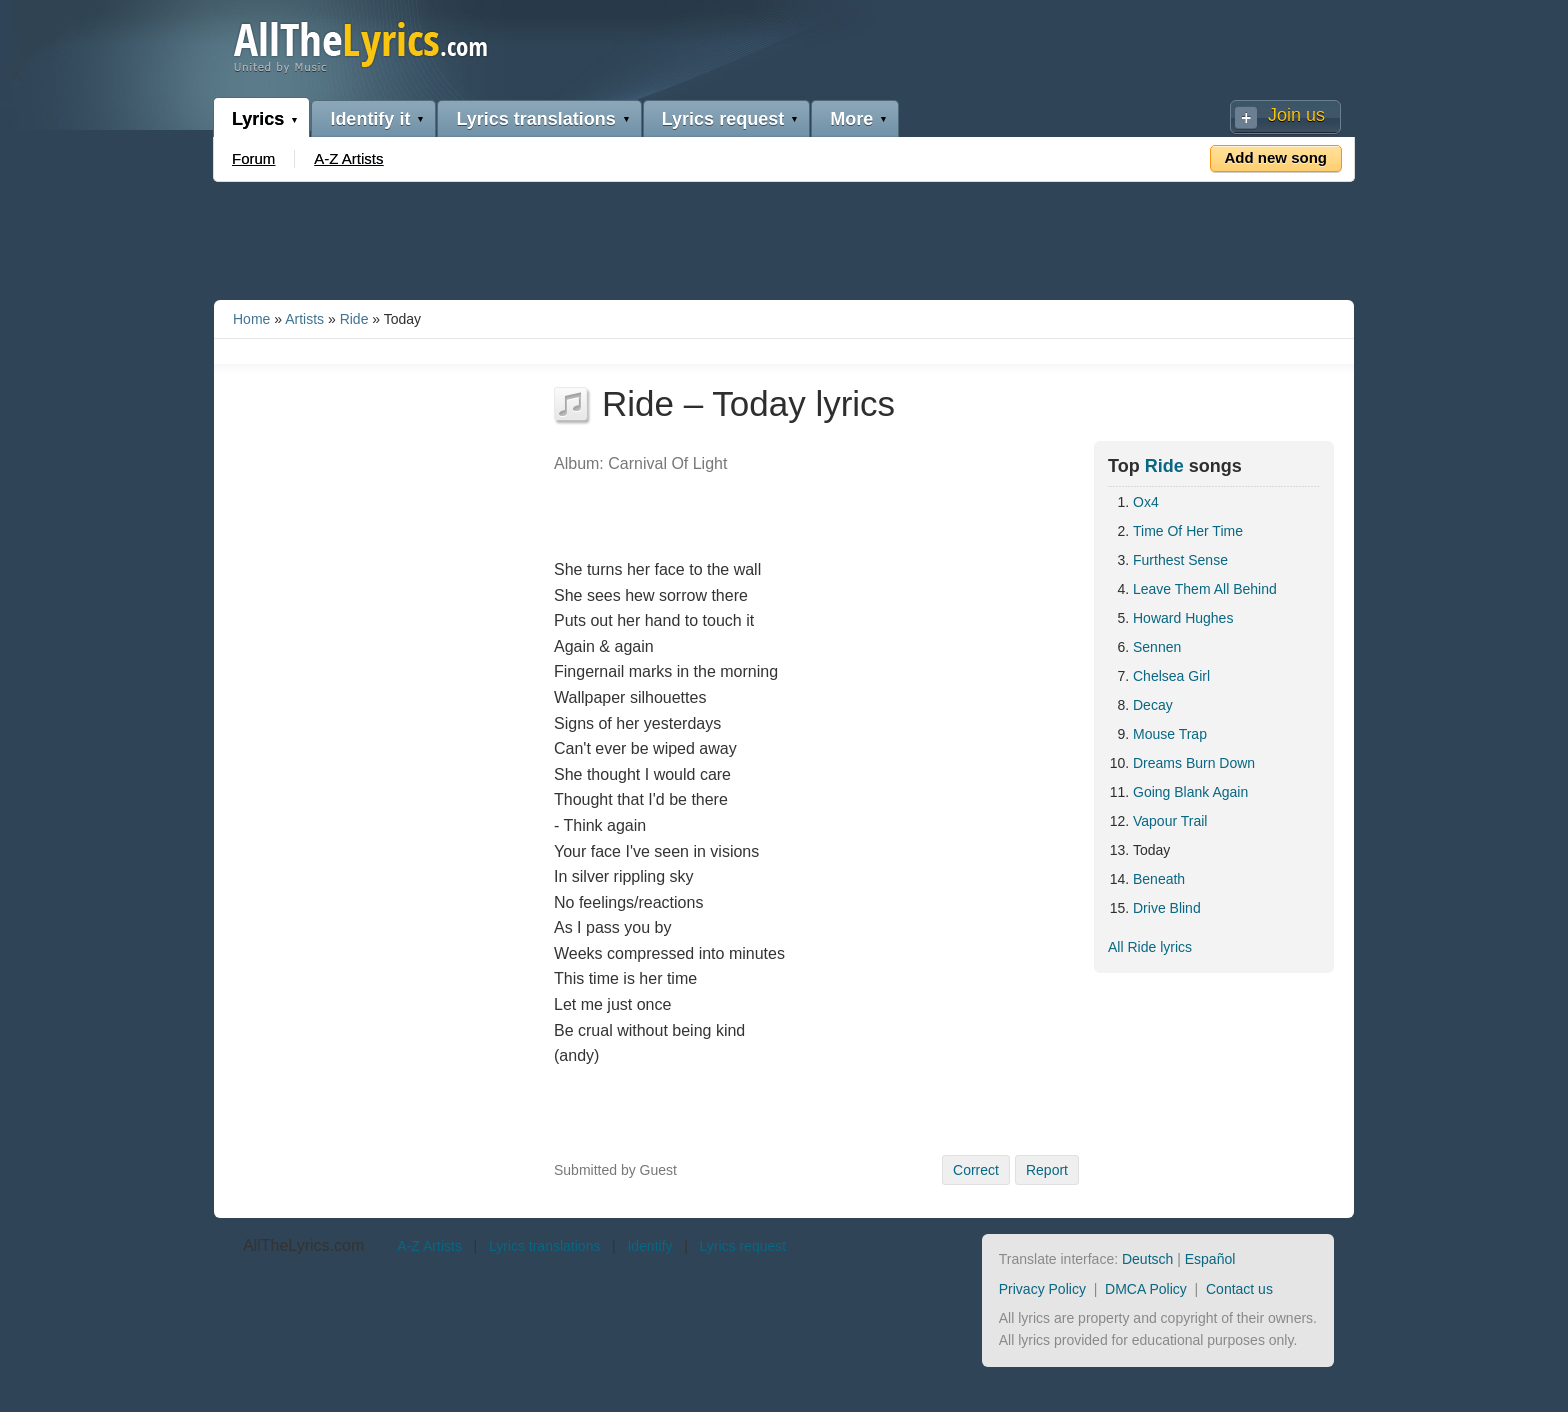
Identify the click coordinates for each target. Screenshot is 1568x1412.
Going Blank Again (1190, 792)
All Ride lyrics (1150, 947)
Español (1210, 1259)
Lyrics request (723, 119)
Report (1047, 1170)
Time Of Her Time (1188, 531)
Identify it (370, 119)
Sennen (1157, 647)
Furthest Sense (1180, 560)
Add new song (1276, 157)
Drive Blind (1167, 908)
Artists (304, 319)
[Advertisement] (784, 237)
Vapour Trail (1170, 821)
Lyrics (258, 119)
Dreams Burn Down (1194, 763)
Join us (1296, 115)
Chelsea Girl (1171, 676)
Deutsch (1147, 1259)
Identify (649, 1246)
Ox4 (1146, 502)
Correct (976, 1170)
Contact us (1239, 1289)
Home (251, 319)
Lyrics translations (535, 119)
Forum (253, 158)
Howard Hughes (1183, 618)
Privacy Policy (1042, 1289)
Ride (354, 319)
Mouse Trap (1170, 734)
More (851, 119)
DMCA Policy (1146, 1289)
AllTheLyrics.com (303, 1245)
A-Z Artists (348, 158)
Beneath (1159, 879)
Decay (1153, 705)
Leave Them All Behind (1205, 589)
